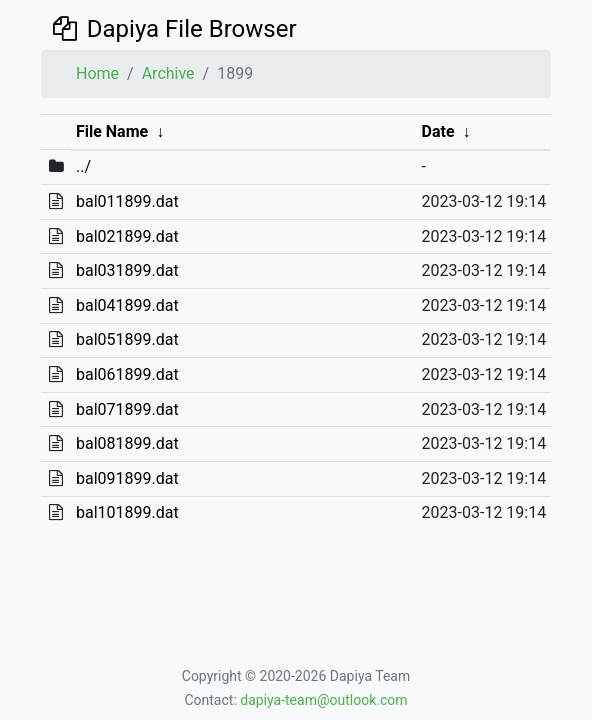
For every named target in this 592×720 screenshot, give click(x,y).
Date (438, 131)
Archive (168, 73)
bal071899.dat (127, 409)
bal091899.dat (127, 478)
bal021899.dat (127, 236)
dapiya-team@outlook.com (323, 700)
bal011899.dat (127, 201)
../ (83, 166)
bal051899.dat (127, 339)
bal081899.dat (127, 443)
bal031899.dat (127, 270)
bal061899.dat (127, 374)
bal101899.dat (127, 512)
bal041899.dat (127, 305)
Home (97, 73)
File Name (112, 131)
